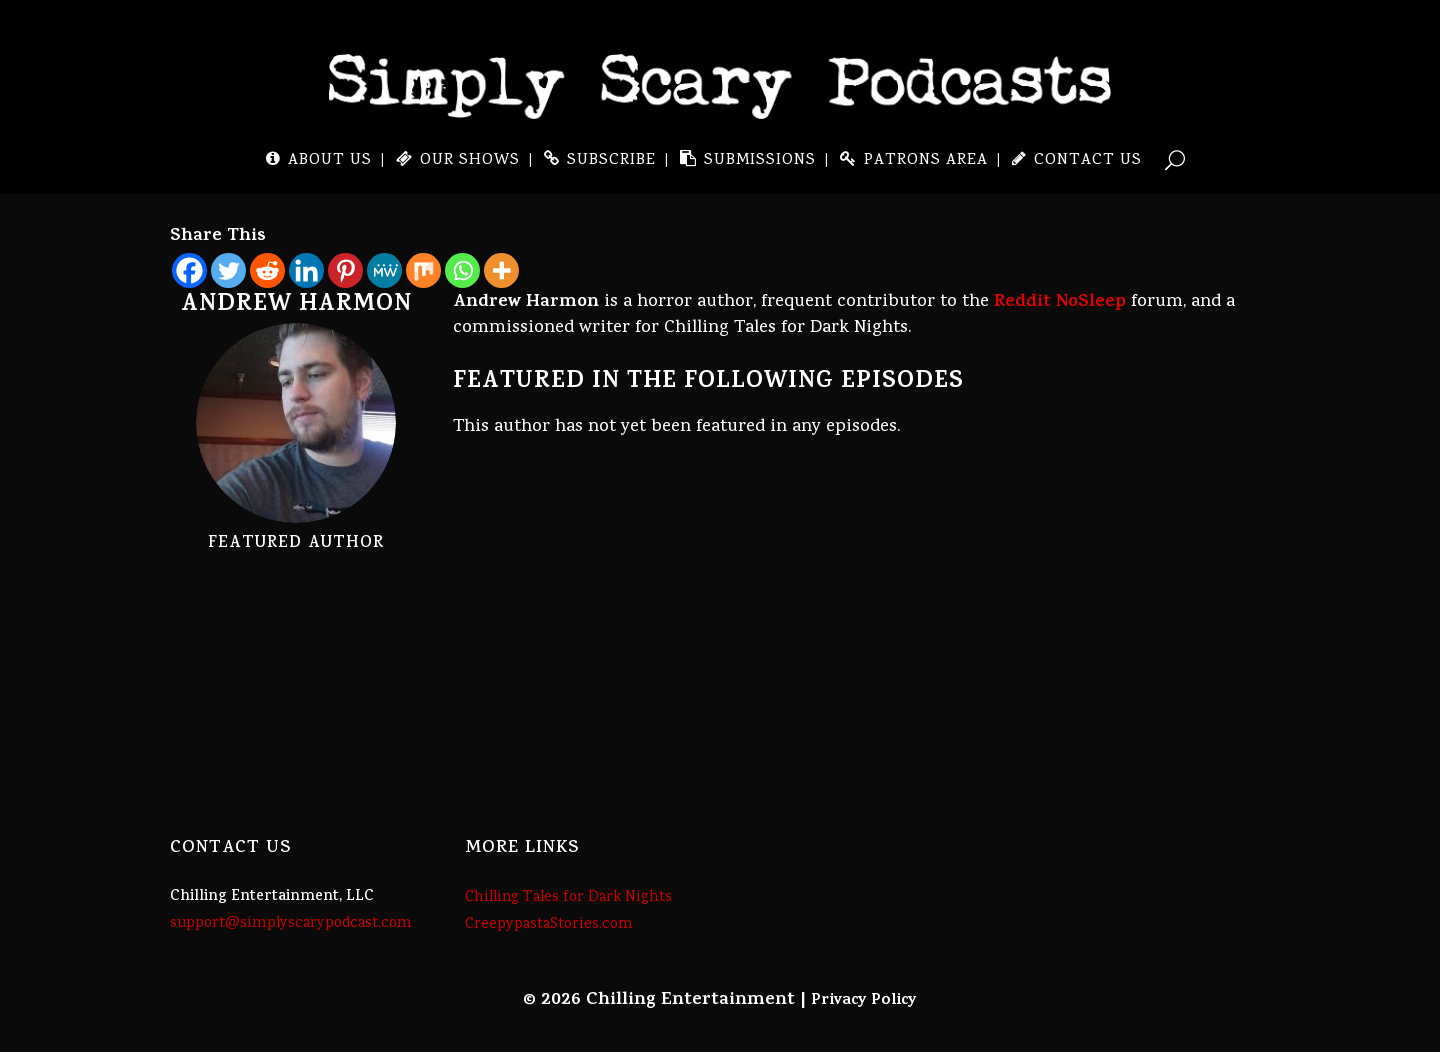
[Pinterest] (345, 270)
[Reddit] (267, 270)
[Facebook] (189, 270)
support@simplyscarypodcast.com (291, 924)
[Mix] (423, 270)
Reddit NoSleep (1060, 303)
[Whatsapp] (462, 270)
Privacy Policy (864, 1001)
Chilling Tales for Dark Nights (568, 898)
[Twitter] (228, 270)
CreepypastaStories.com (549, 925)
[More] (501, 270)
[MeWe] (384, 270)
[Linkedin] (306, 270)
